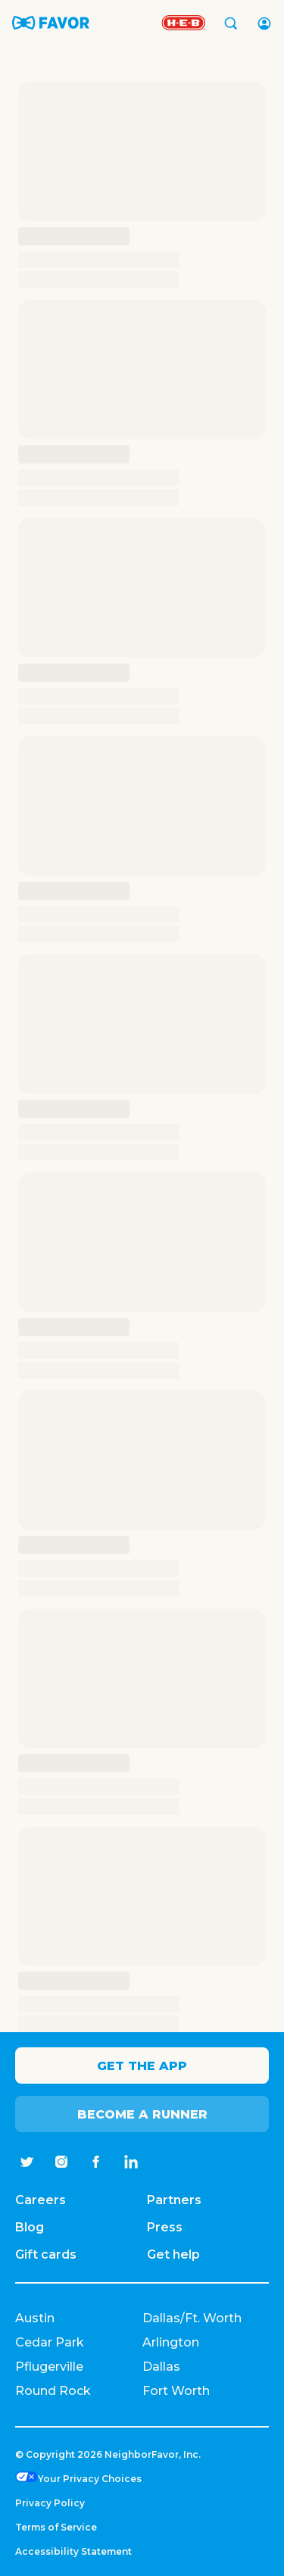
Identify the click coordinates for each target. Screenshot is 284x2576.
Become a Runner (142, 2114)
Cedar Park (49, 2342)
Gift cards (45, 2254)
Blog (29, 2227)
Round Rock (53, 2391)
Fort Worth (176, 2391)
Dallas (161, 2366)
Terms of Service (56, 2527)
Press (165, 2227)
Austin (35, 2318)
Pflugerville (49, 2366)
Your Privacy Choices (90, 2478)
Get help (173, 2254)
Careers (40, 2200)
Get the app (142, 2066)
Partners (174, 2200)
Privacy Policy (50, 2503)
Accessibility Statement (73, 2551)
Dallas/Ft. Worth (192, 2318)
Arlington (170, 2342)
